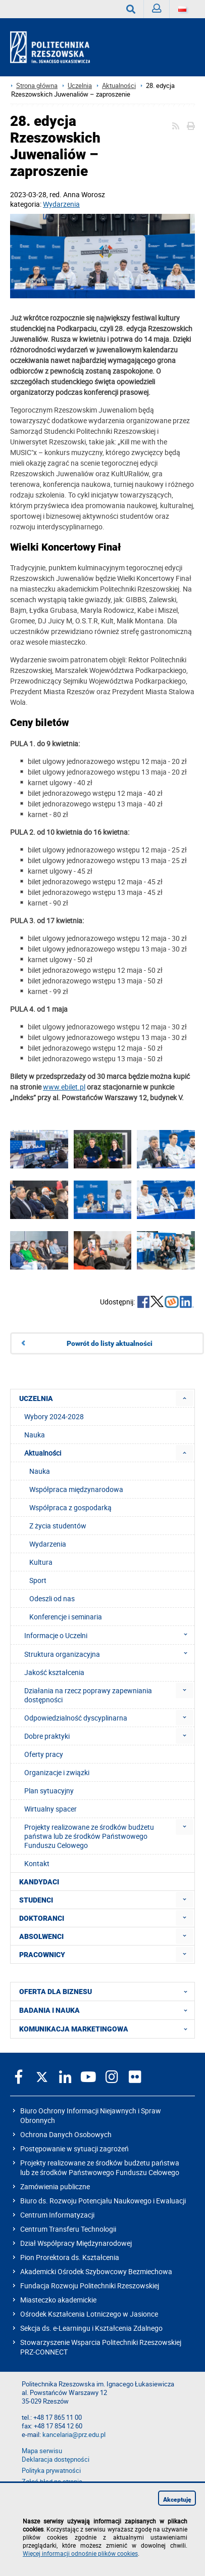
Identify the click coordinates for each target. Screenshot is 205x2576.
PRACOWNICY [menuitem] (42, 1955)
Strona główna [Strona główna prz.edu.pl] (37, 85)
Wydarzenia (61, 204)
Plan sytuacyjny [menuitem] (49, 1790)
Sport (37, 1580)
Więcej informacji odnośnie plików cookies (80, 2553)
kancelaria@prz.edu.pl (74, 2434)
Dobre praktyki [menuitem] (47, 1736)
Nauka (39, 1471)
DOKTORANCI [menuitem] (41, 1918)
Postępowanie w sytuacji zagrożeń (74, 2148)
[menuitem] (184, 1398)
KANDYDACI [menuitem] (39, 1882)
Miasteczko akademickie (58, 2299)
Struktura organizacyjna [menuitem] (108, 1654)
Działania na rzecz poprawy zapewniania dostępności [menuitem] (88, 1695)
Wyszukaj (135, 9)
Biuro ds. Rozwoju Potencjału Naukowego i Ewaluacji (103, 2200)
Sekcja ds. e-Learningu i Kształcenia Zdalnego (91, 2328)
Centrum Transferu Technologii (68, 2229)
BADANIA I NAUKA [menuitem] (106, 2010)
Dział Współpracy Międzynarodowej (76, 2243)
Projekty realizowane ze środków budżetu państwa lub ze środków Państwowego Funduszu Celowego (99, 2167)
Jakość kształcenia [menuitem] (54, 1672)
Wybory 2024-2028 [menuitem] (54, 1416)
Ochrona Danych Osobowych (66, 2134)
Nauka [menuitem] (34, 1434)
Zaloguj (161, 11)
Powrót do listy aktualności (109, 1343)
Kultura (41, 1562)
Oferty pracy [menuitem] (43, 1754)
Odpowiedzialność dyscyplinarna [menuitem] (75, 1718)
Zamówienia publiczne (55, 2186)
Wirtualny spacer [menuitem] (50, 1809)
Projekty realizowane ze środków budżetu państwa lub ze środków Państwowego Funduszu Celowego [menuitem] (89, 1836)
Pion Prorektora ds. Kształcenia (69, 2257)
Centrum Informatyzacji (57, 2215)
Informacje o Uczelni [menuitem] (108, 1635)
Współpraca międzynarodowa (76, 1489)
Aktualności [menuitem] (42, 1453)
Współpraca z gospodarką (70, 1507)
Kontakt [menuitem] (36, 1863)
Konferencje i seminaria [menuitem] (65, 1616)
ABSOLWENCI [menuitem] (41, 1936)
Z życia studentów (57, 1525)
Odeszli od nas (52, 1598)
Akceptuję (177, 2499)
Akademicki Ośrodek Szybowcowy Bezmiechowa (96, 2271)
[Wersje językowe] (182, 9)
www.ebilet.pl (64, 1087)
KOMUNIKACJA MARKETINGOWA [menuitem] (106, 2029)
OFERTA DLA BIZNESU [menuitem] (106, 1991)
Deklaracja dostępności (55, 2459)
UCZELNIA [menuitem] (36, 1398)
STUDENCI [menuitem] (36, 1900)
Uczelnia (80, 85)
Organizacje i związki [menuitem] (56, 1772)
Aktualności (119, 85)
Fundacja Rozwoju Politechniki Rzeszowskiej (89, 2285)
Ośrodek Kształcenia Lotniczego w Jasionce (89, 2314)
